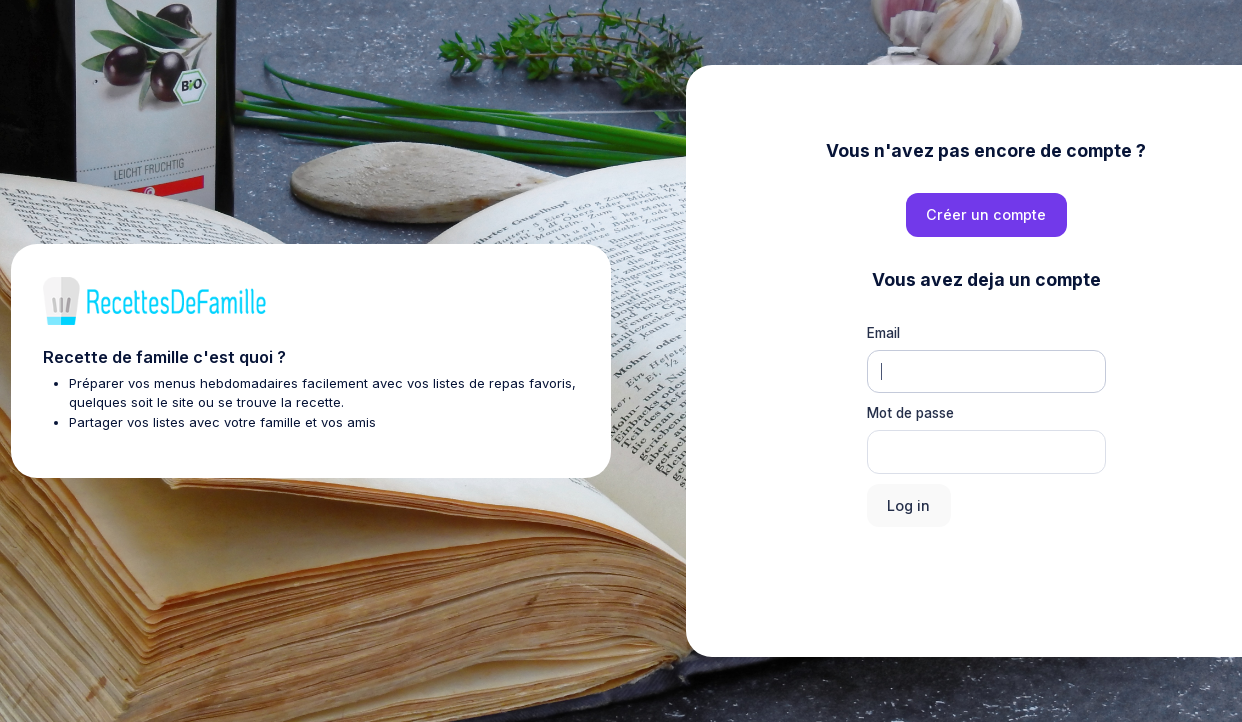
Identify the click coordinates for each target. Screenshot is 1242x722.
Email (883, 333)
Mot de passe (910, 413)
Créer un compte (986, 214)
